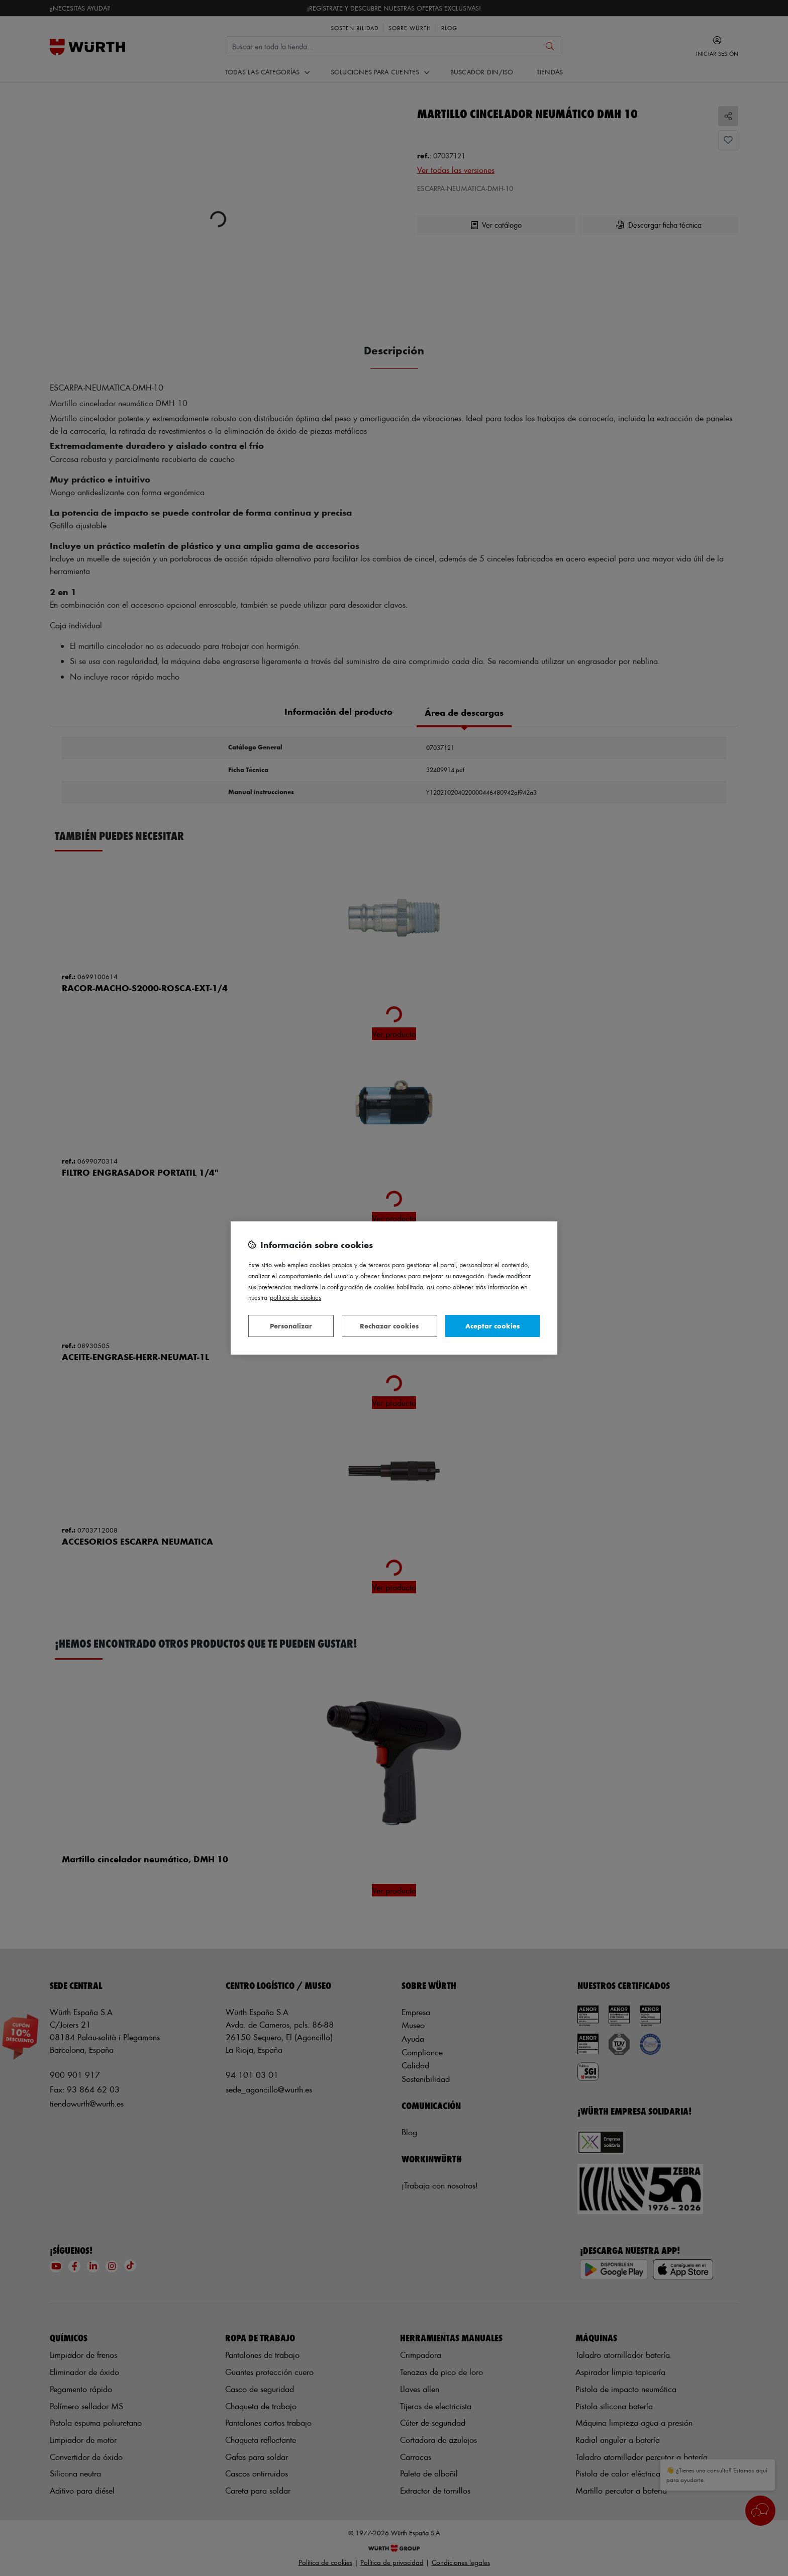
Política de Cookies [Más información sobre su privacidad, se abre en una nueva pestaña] (295, 1297)
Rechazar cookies (389, 1325)
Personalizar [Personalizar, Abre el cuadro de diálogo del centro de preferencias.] (291, 1325)
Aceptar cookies (492, 1325)
